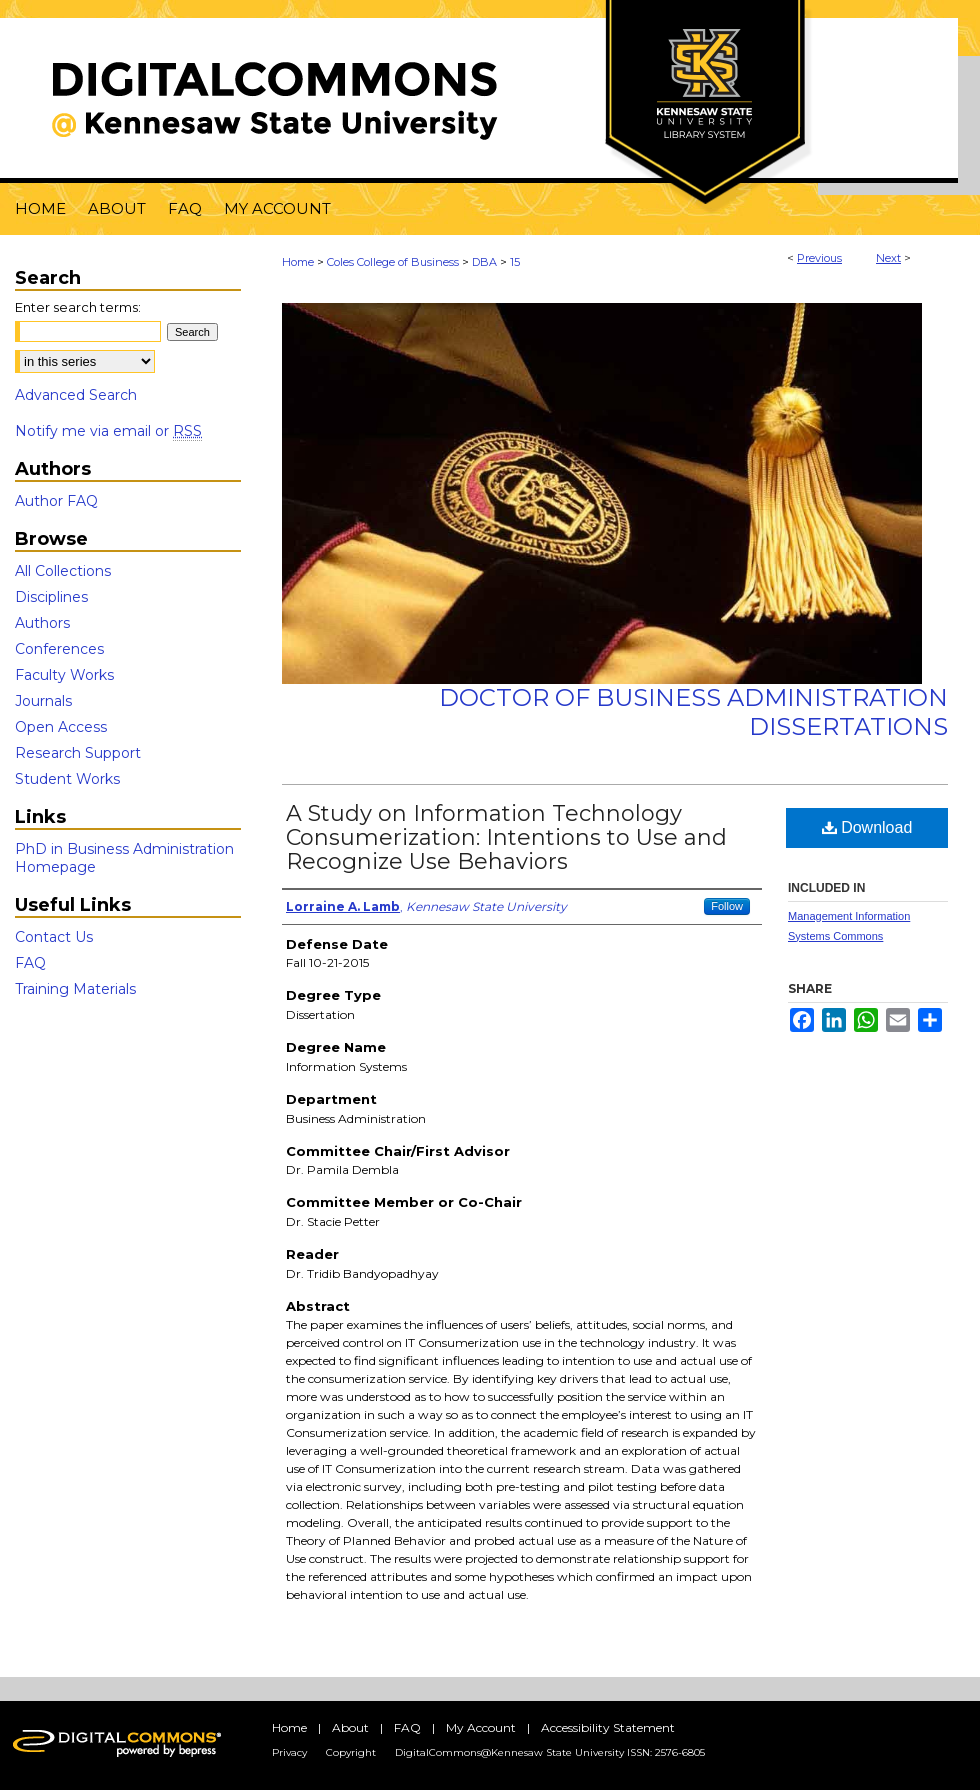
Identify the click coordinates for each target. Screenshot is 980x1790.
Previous (819, 258)
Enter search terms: (78, 307)
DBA (484, 262)
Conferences (59, 649)
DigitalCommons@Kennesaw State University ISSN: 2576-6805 (550, 1752)
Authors (42, 623)
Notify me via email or (108, 431)
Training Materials (75, 989)
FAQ (30, 963)
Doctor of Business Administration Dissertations (693, 712)
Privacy (289, 1752)
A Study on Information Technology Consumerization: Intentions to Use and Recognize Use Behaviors (506, 837)
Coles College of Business (393, 262)
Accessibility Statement (608, 1727)
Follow (727, 906)
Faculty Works (64, 675)
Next (888, 258)
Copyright (351, 1752)
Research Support (78, 753)
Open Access (61, 727)
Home (298, 262)
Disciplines (51, 597)
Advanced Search (76, 395)
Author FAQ (56, 501)
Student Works (67, 779)
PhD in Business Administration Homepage (124, 858)
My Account (481, 1727)
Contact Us (54, 937)
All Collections (63, 571)
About (350, 1727)
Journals (43, 701)
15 (515, 262)
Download (867, 827)
